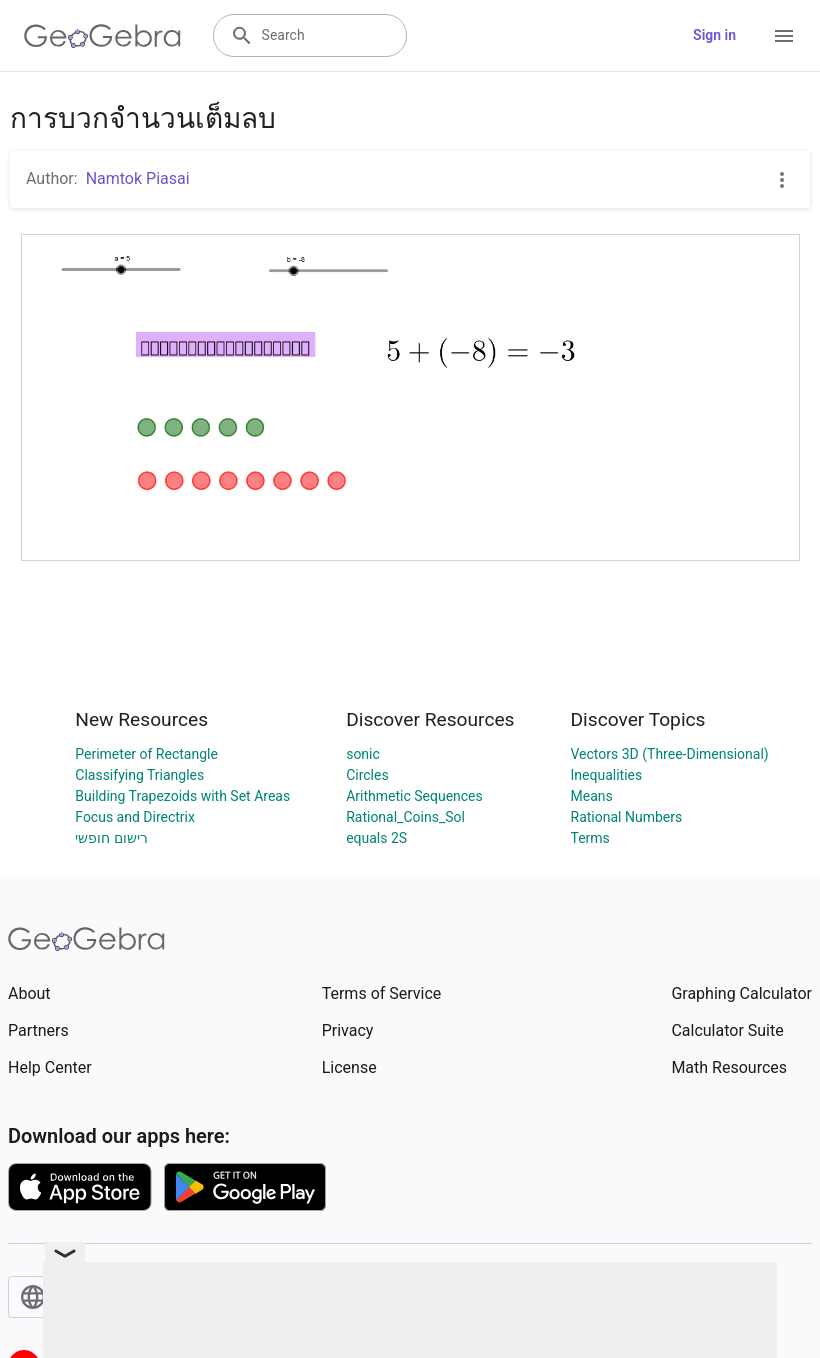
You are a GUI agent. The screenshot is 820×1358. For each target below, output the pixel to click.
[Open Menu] (784, 36)
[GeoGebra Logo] (102, 36)
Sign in (714, 35)
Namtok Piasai (138, 178)
